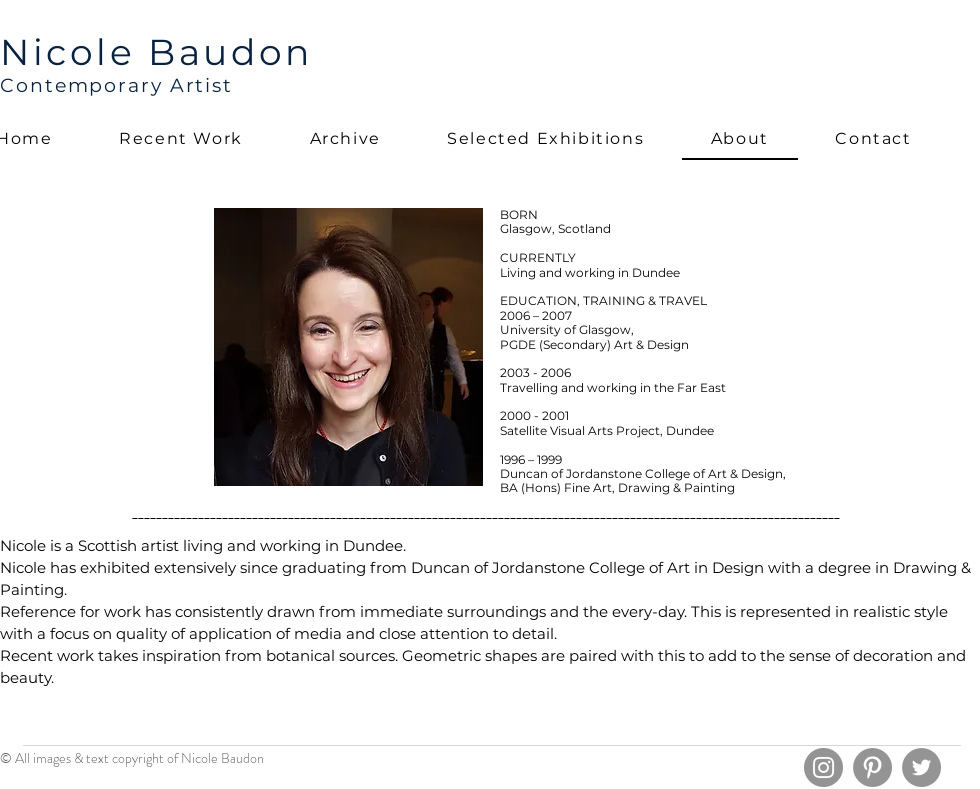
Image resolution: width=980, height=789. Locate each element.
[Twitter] (921, 767)
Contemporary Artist (116, 85)
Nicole (74, 52)
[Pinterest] (872, 767)
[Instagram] (823, 767)
